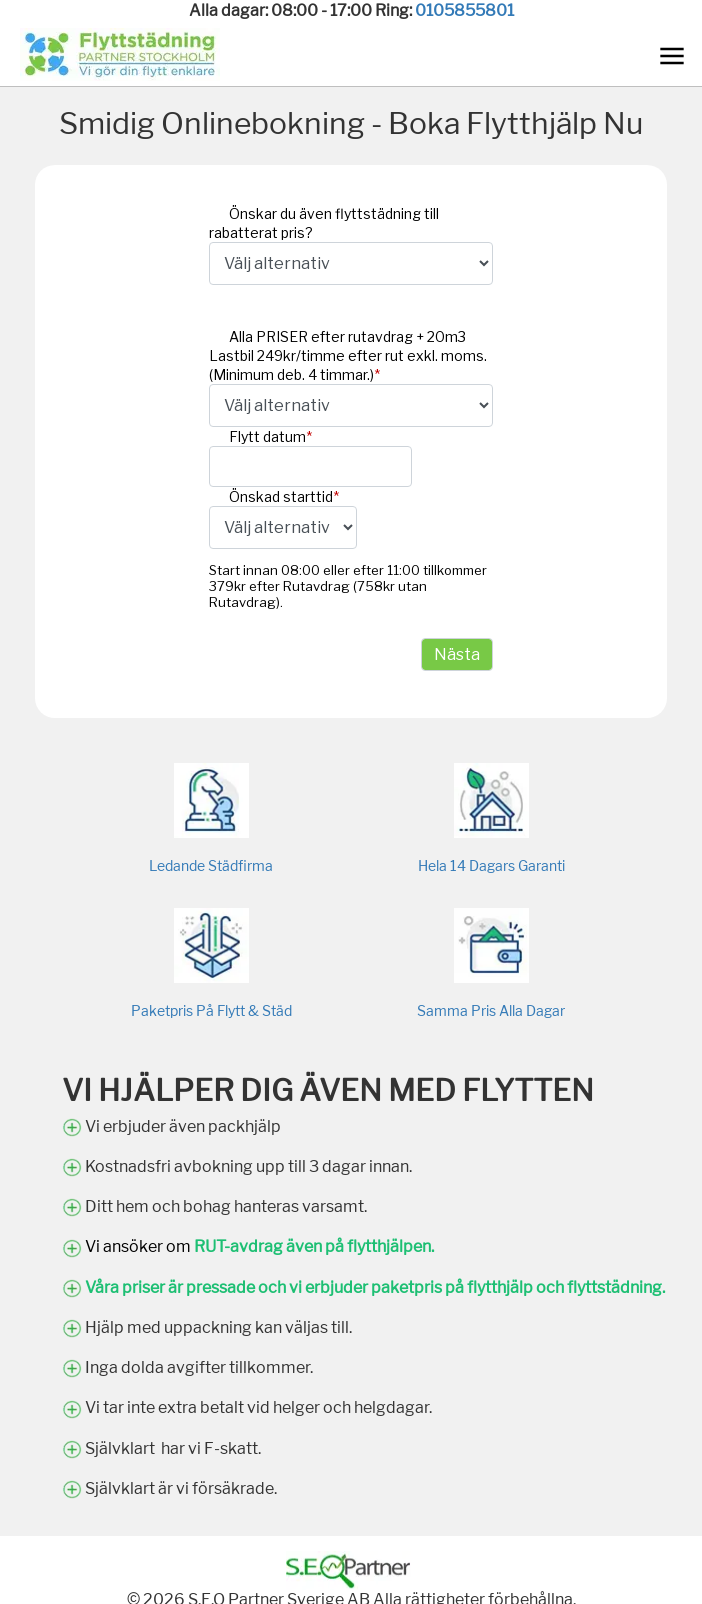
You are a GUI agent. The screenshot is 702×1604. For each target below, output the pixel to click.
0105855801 (464, 10)
